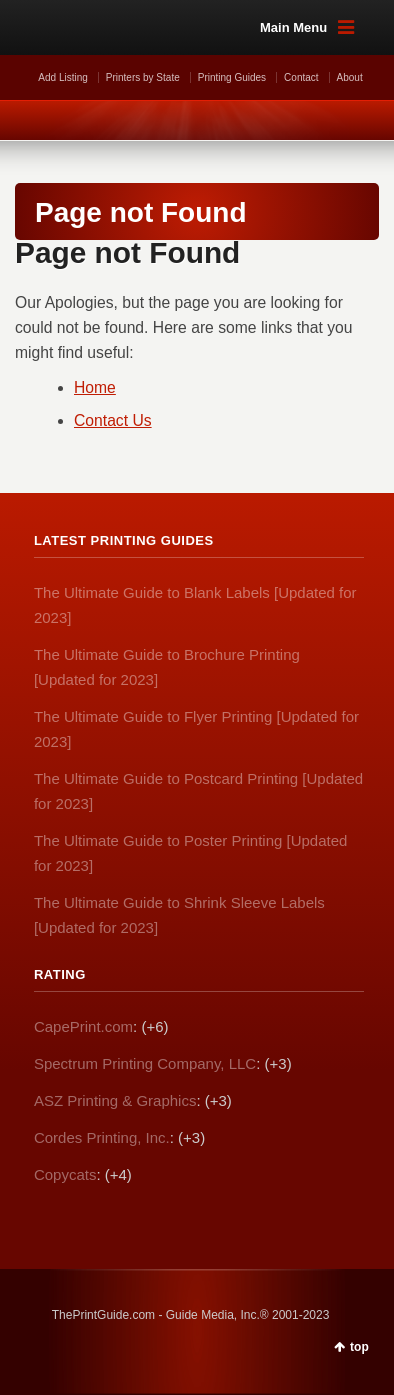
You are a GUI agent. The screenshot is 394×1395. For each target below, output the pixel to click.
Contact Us (113, 420)
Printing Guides (232, 77)
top (359, 1347)
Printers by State (143, 77)
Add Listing (62, 77)
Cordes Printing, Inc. (102, 1137)
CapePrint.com (83, 1026)
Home (95, 387)
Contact (301, 77)
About (350, 77)
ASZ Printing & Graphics (115, 1100)
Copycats (65, 1174)
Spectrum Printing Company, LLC (145, 1063)
